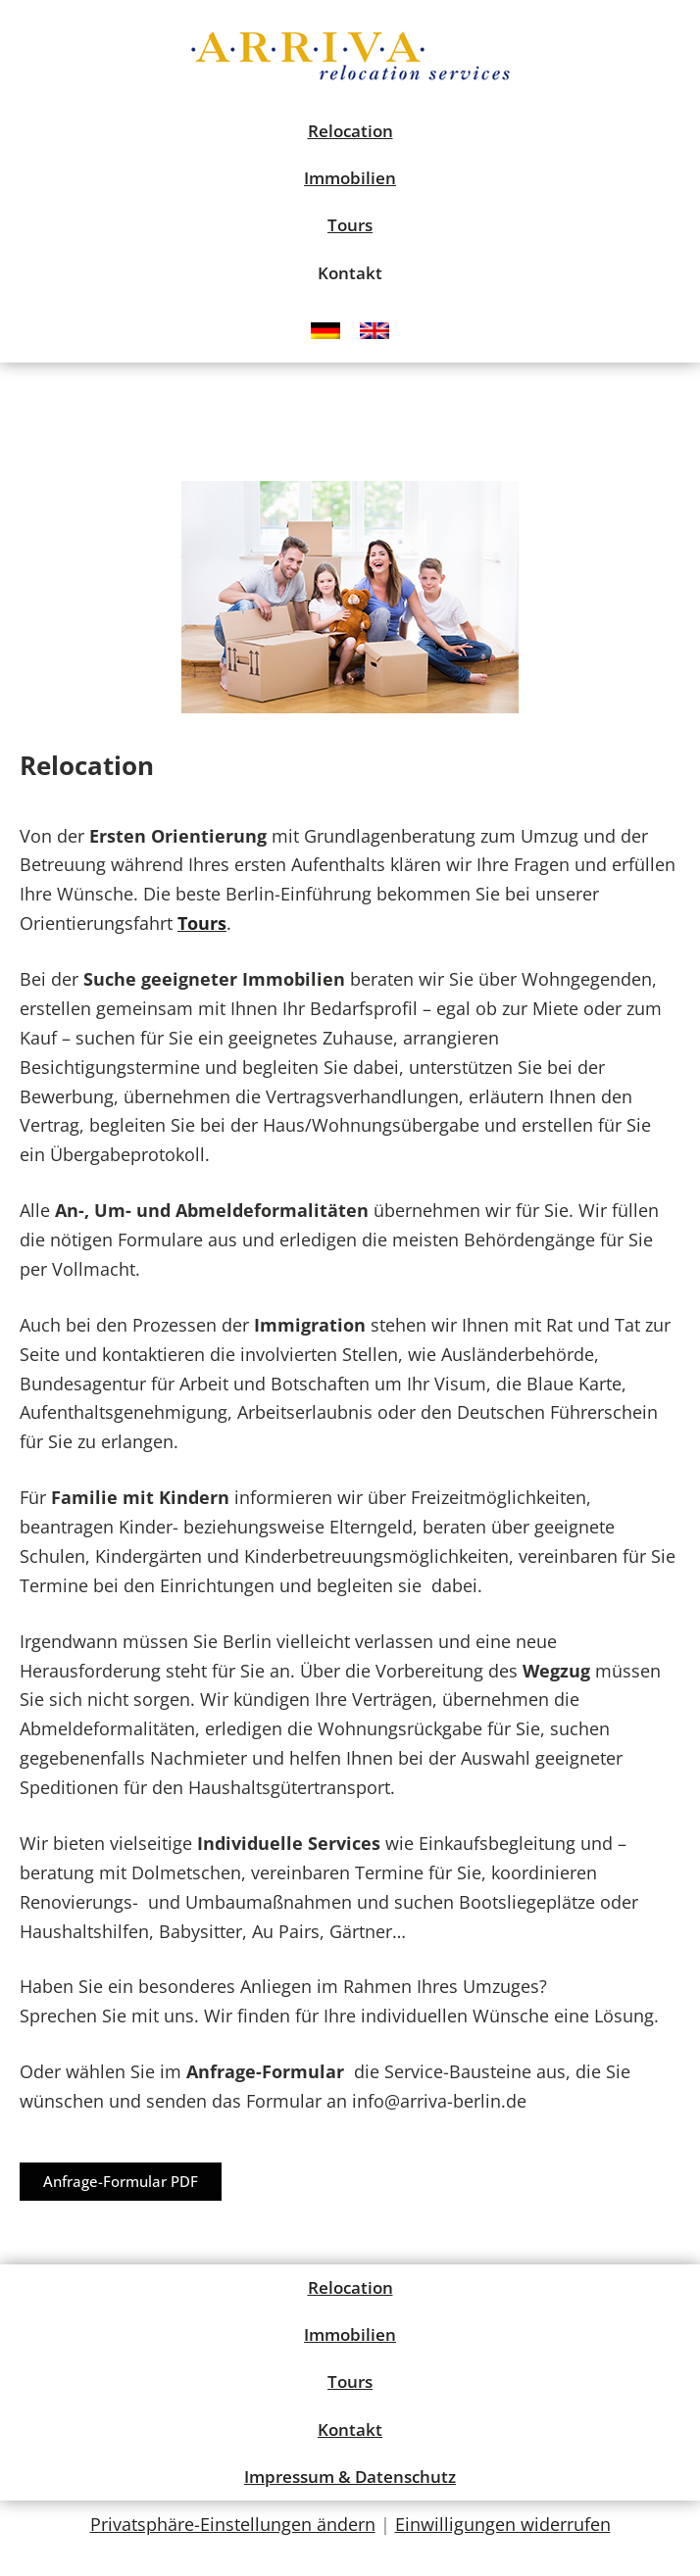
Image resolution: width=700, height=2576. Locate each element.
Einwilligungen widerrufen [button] (503, 2524)
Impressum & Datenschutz (350, 2476)
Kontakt (350, 273)
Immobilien (350, 178)
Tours (350, 225)
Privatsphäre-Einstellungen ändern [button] (232, 2524)
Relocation (350, 131)
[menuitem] (325, 330)
